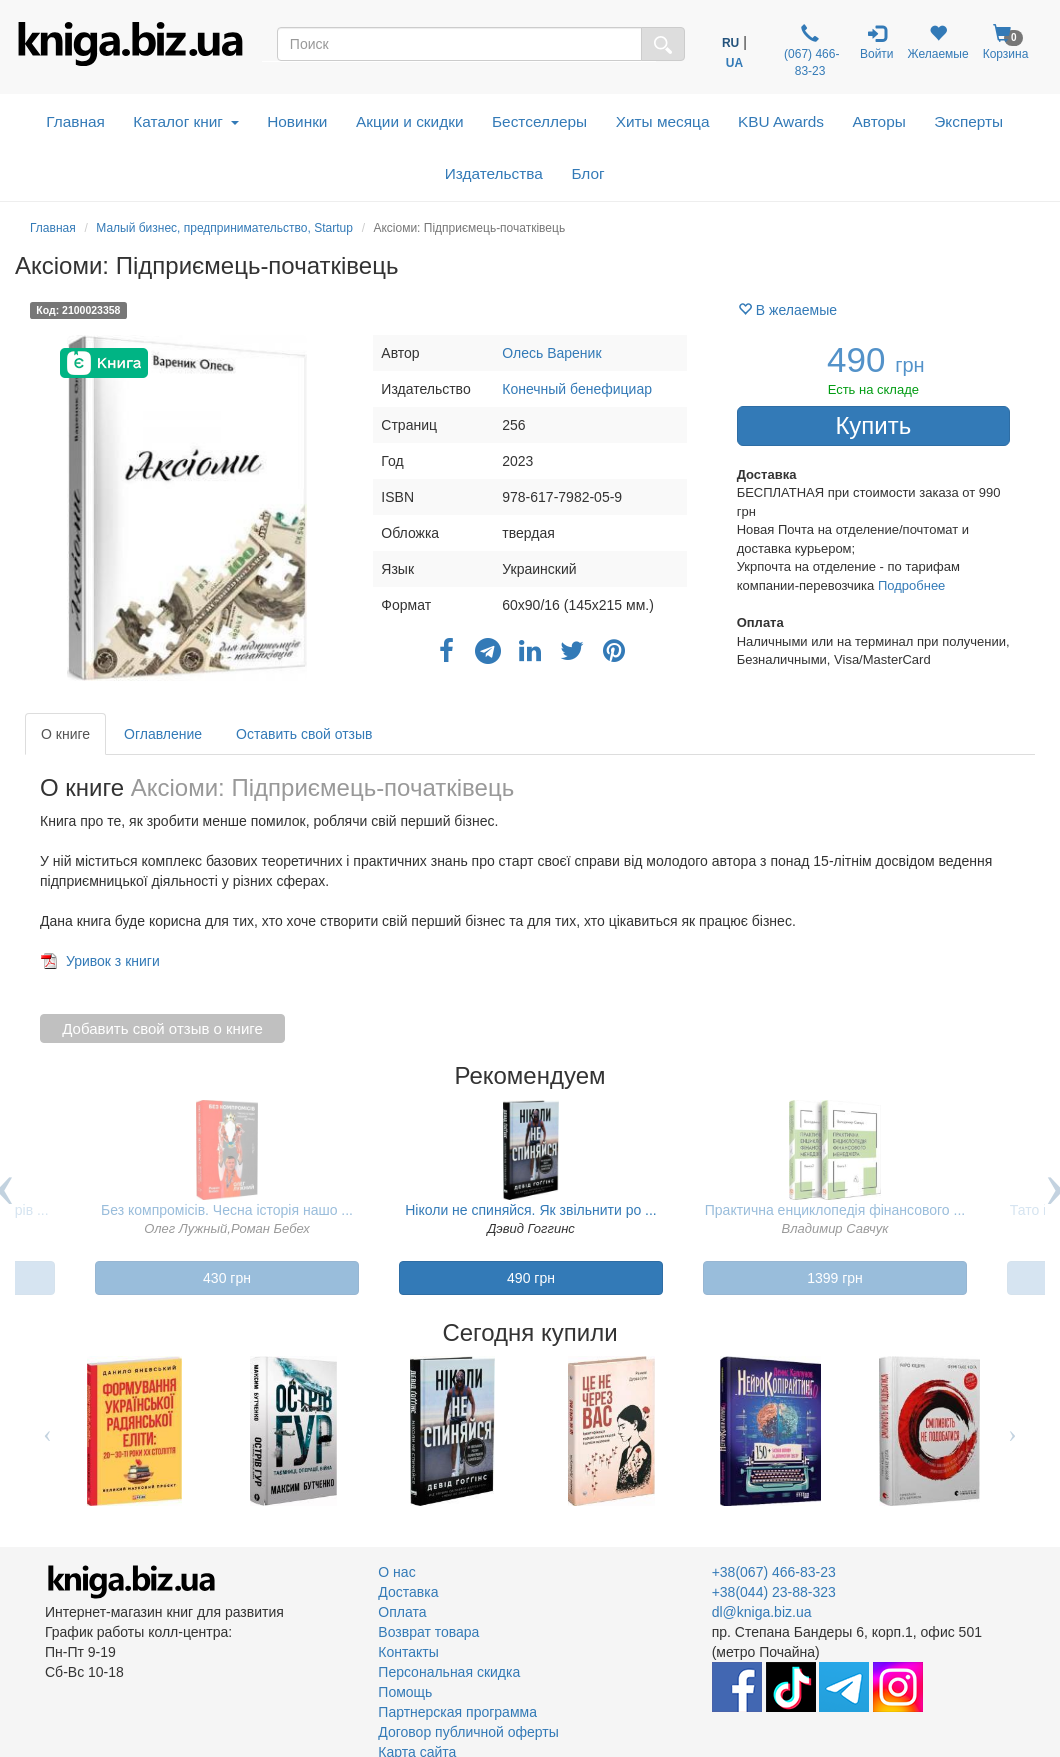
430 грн (227, 1278)
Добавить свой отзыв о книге (162, 1028)
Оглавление (163, 734)
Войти (877, 42)
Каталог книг (185, 121)
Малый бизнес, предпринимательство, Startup (224, 228)
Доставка (408, 1592)
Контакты (408, 1652)
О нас (396, 1572)
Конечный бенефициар (577, 389)
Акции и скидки (410, 121)
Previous (47, 1431)
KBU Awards (781, 121)
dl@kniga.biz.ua (762, 1612)
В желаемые (787, 310)
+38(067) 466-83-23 (774, 1572)
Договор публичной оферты (468, 1732)
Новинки (297, 121)
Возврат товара (428, 1632)
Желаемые (938, 42)
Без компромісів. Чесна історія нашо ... (227, 1210)
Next (1012, 1431)
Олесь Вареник (551, 353)
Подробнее (911, 585)
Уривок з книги (113, 961)
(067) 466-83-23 (810, 51)
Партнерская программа (457, 1712)
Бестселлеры (539, 121)
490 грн (531, 1278)
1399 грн (835, 1278)
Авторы (879, 121)
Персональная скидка (449, 1672)
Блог (587, 173)
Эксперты (968, 121)
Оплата (402, 1612)
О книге (65, 734)
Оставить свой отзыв (304, 734)
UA (734, 63)
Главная (75, 121)
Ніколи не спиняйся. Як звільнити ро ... (531, 1210)
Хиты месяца (663, 121)
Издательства (494, 173)
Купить (873, 425)
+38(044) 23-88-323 (774, 1592)
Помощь (405, 1692)
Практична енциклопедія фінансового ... (835, 1210)
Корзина (1006, 42)
